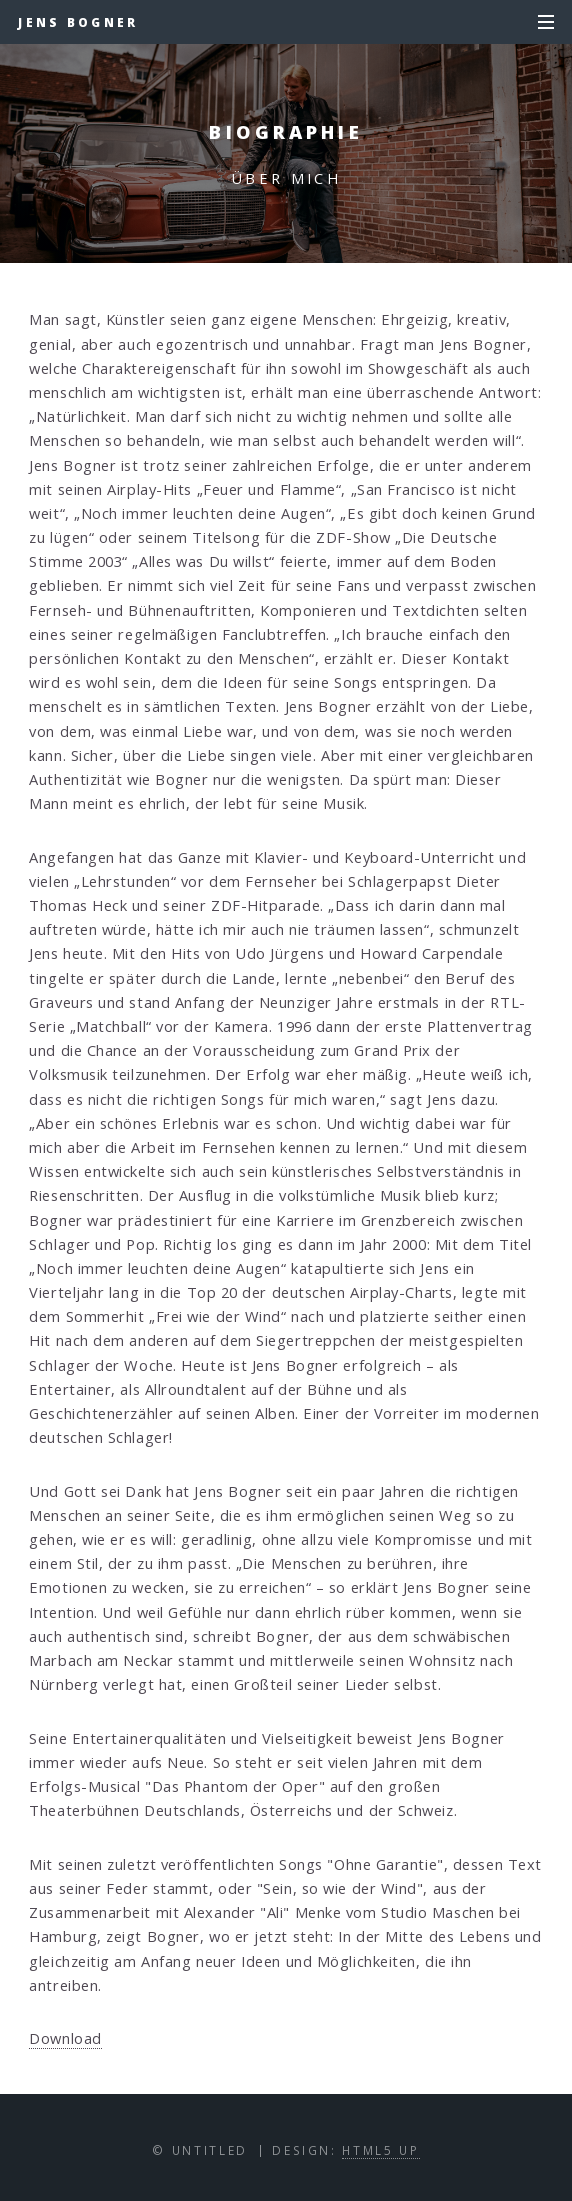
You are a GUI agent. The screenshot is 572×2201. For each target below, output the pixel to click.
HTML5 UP (380, 2150)
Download (65, 2038)
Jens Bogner (78, 22)
